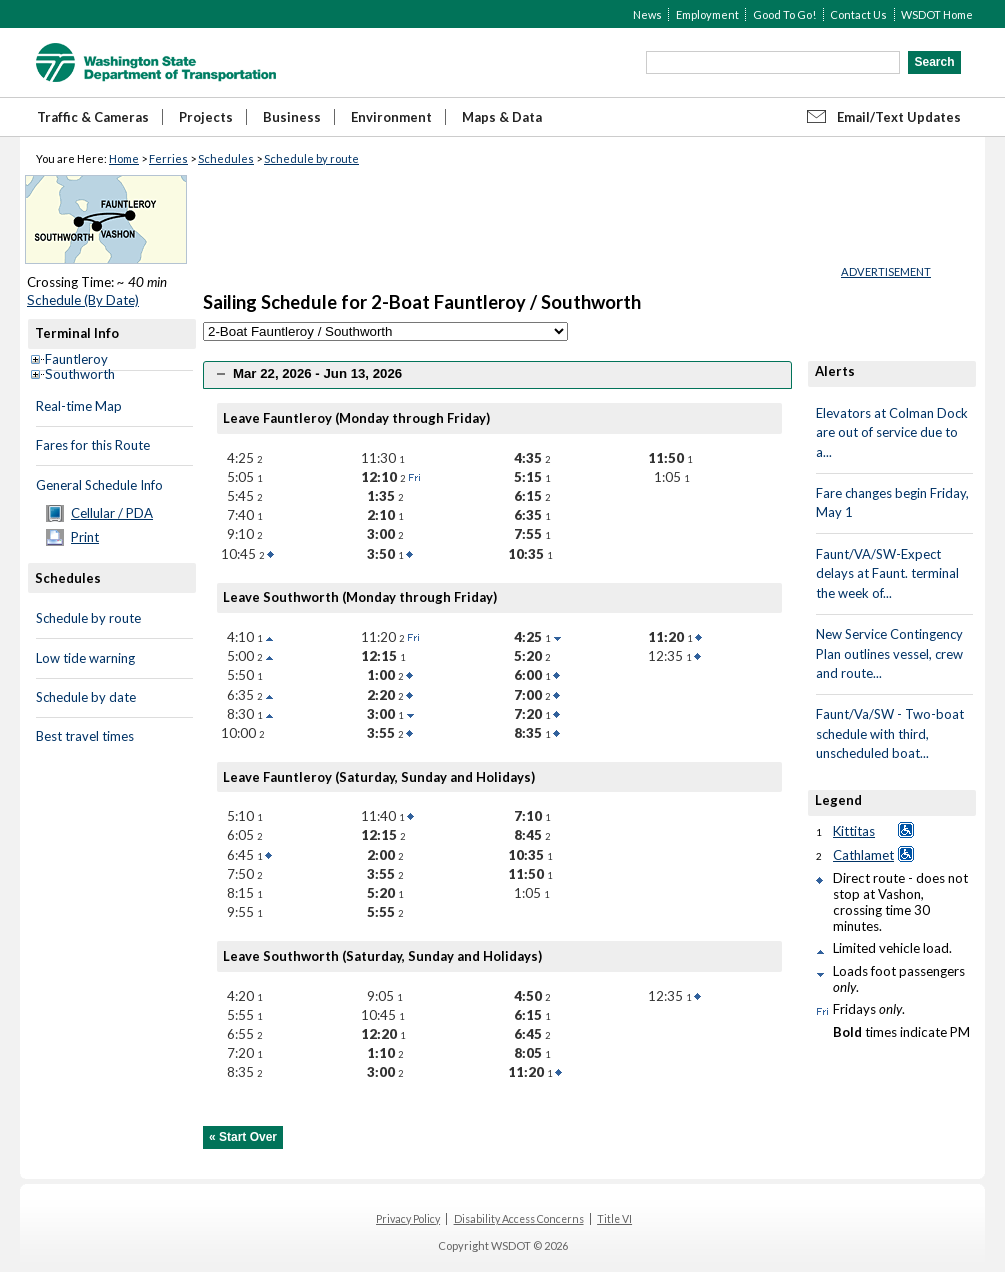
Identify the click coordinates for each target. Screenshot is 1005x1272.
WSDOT (156, 62)
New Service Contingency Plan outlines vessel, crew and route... (889, 653)
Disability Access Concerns (519, 1219)
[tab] (497, 374)
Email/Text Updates (899, 117)
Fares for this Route (93, 445)
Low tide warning (85, 658)
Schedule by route (311, 158)
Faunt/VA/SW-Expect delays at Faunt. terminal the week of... (887, 573)
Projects (206, 117)
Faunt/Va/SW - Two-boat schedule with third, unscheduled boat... (890, 733)
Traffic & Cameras (93, 117)
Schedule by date (86, 697)
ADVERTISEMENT (886, 271)
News (647, 14)
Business (292, 117)
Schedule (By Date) (83, 300)
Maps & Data (502, 117)
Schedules (226, 158)
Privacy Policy (408, 1219)
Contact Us (858, 14)
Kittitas (854, 831)
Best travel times (85, 736)
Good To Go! (784, 14)
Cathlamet (863, 855)
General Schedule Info (99, 485)
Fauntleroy (76, 359)
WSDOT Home (937, 14)
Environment (391, 117)
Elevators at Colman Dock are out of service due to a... (892, 432)
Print (85, 537)
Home (124, 158)
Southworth (80, 374)
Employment (707, 14)
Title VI (614, 1219)
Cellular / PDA (112, 513)
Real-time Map (79, 406)
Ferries (168, 158)
